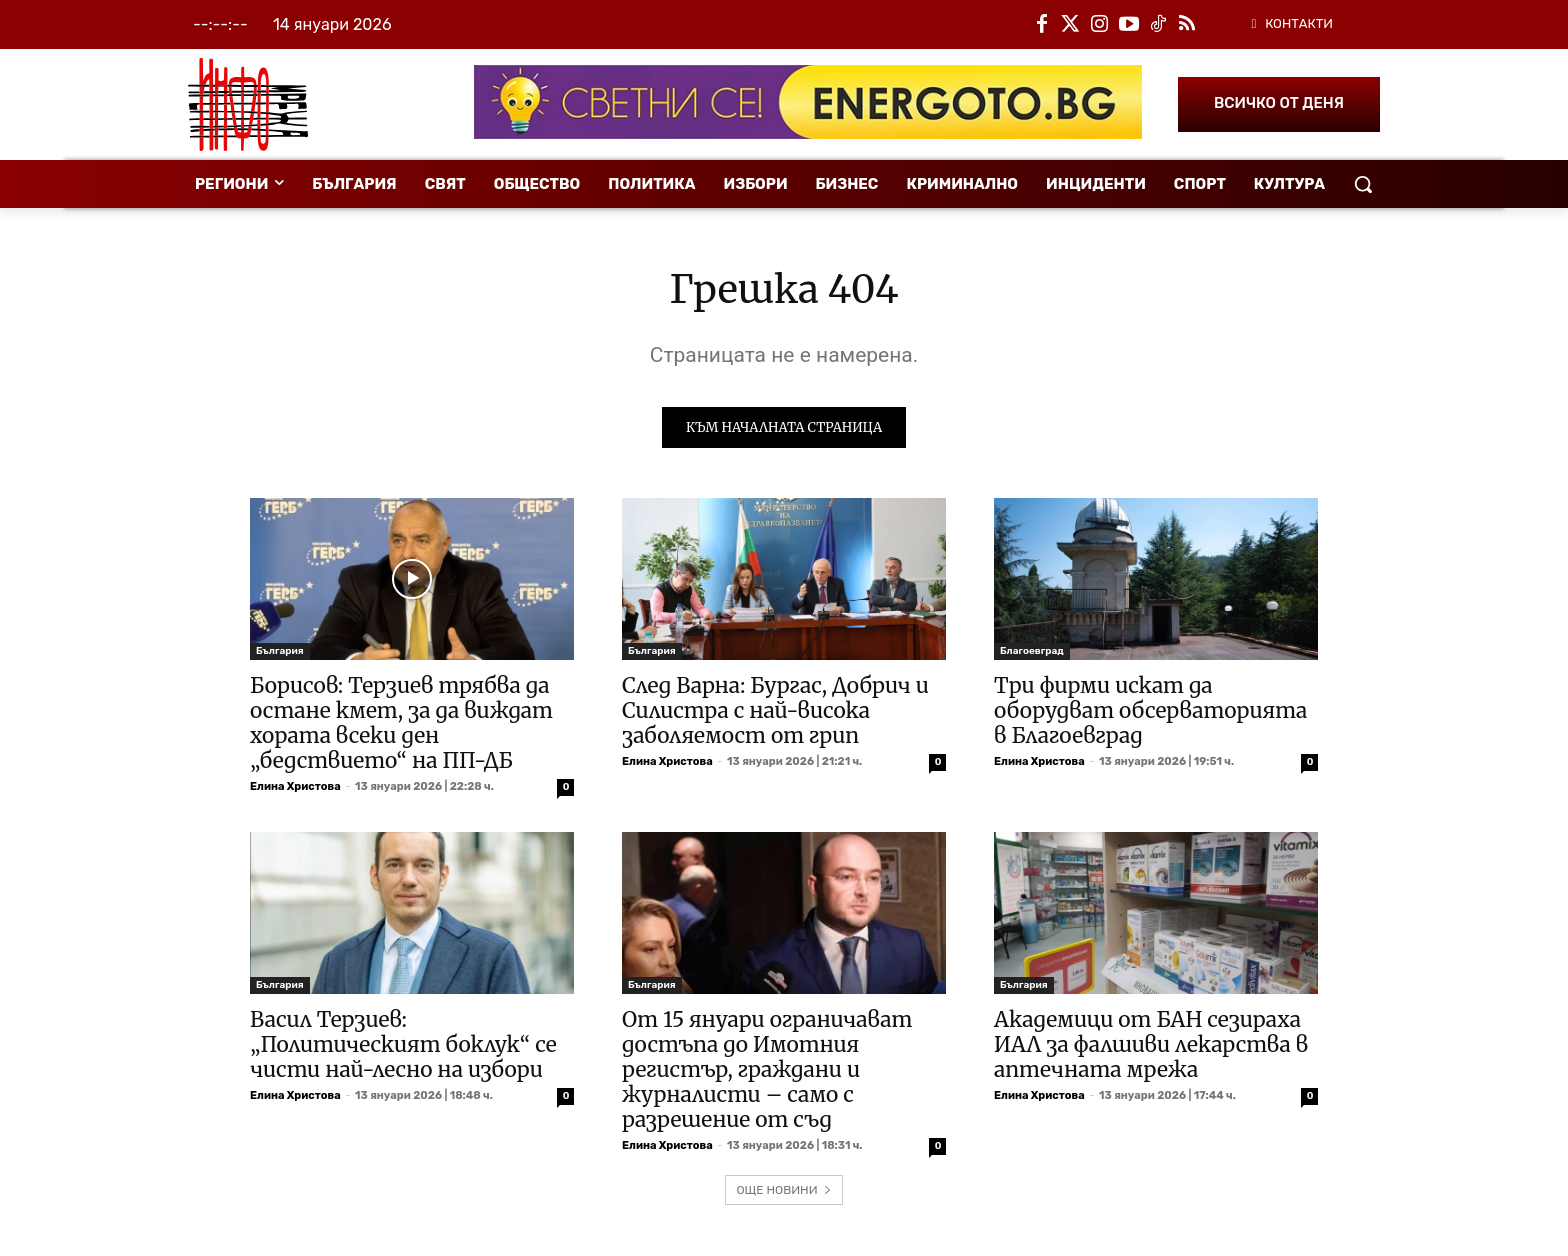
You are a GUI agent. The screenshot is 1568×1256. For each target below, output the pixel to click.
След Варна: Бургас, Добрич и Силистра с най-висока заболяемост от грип (775, 713)
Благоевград (1032, 654)
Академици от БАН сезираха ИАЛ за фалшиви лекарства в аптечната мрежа (1151, 1047)
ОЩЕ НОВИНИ (783, 1193)
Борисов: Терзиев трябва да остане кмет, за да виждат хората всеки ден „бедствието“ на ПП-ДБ (401, 726)
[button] (1363, 184)
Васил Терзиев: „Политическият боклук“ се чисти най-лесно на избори (403, 1047)
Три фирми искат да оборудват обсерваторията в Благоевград (1150, 713)
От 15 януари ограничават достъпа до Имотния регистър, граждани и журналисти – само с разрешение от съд (767, 1072)
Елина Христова (295, 789)
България (280, 654)
